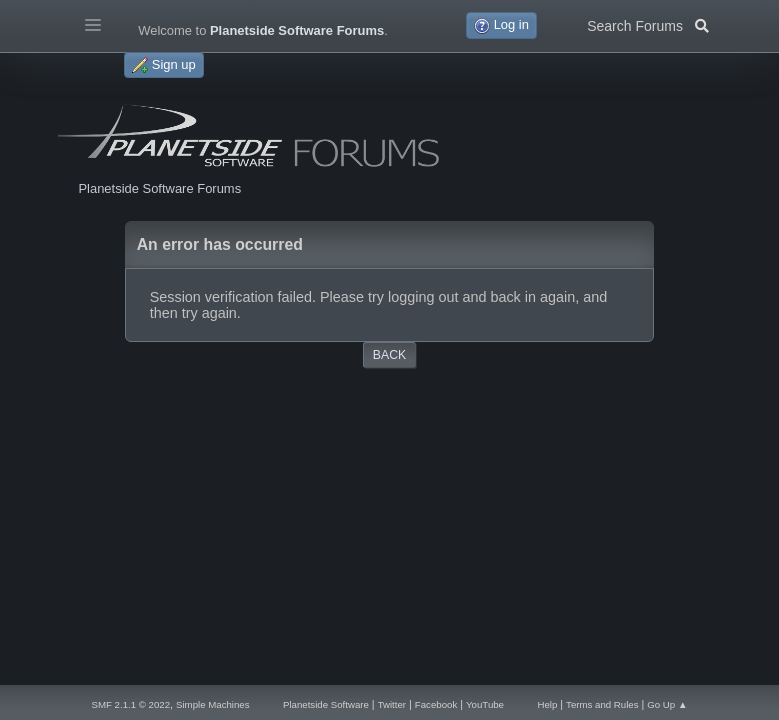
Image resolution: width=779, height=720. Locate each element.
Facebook (436, 704)
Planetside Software (326, 704)
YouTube (485, 704)
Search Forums (647, 24)
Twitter (392, 704)
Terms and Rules (602, 704)
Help (547, 704)
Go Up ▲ (667, 704)
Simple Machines (213, 704)
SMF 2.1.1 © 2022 (131, 704)
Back (389, 355)
